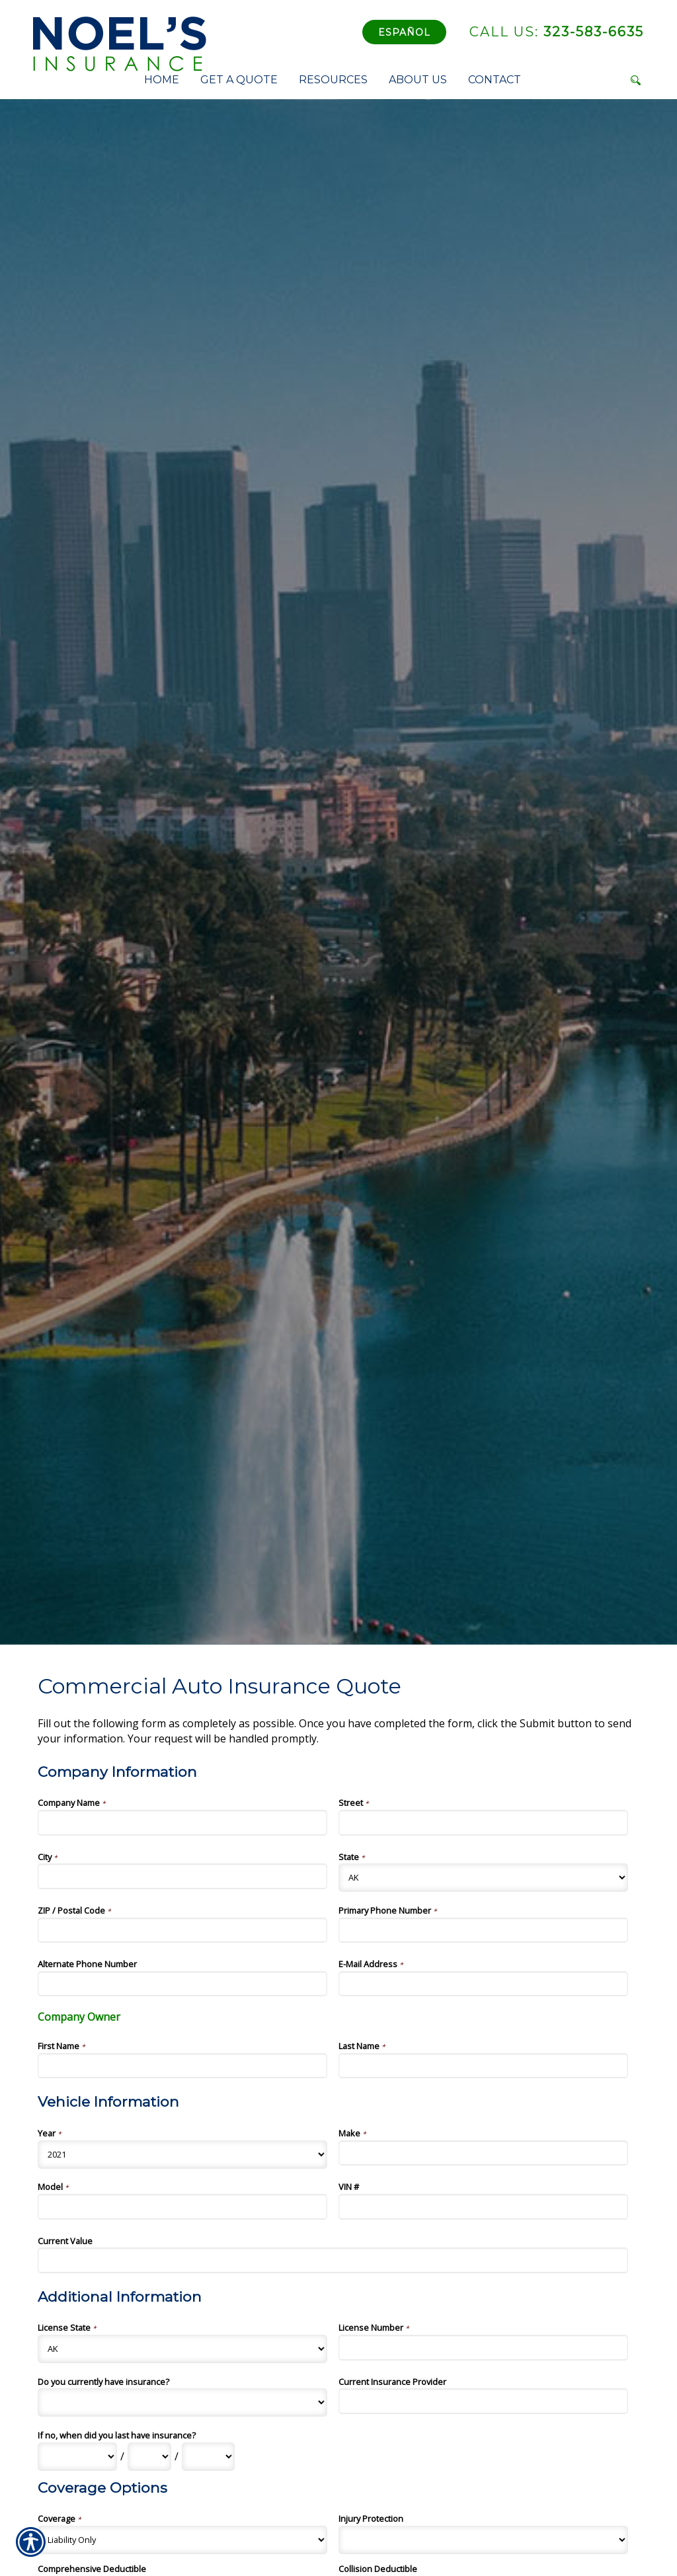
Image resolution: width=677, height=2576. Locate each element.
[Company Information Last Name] (483, 2065)
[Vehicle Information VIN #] (483, 2206)
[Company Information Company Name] (182, 1822)
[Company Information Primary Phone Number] (483, 1930)
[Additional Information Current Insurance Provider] (483, 2400)
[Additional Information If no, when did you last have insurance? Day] (149, 2456)
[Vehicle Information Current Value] (333, 2260)
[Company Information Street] (483, 1822)
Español (404, 32)
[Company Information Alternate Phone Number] (182, 1983)
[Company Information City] (182, 1876)
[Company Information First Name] (182, 2065)
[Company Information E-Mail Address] (483, 1983)
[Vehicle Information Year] (182, 2154)
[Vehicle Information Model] (182, 2206)
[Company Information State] (483, 1877)
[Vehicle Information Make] (483, 2153)
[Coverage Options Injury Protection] (483, 2540)
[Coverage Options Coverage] (182, 2540)
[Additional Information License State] (182, 2349)
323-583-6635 (556, 32)
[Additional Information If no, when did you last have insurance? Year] (208, 2456)
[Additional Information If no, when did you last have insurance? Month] (77, 2456)
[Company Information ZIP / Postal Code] (182, 1930)
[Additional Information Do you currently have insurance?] (182, 2402)
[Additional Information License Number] (483, 2347)
